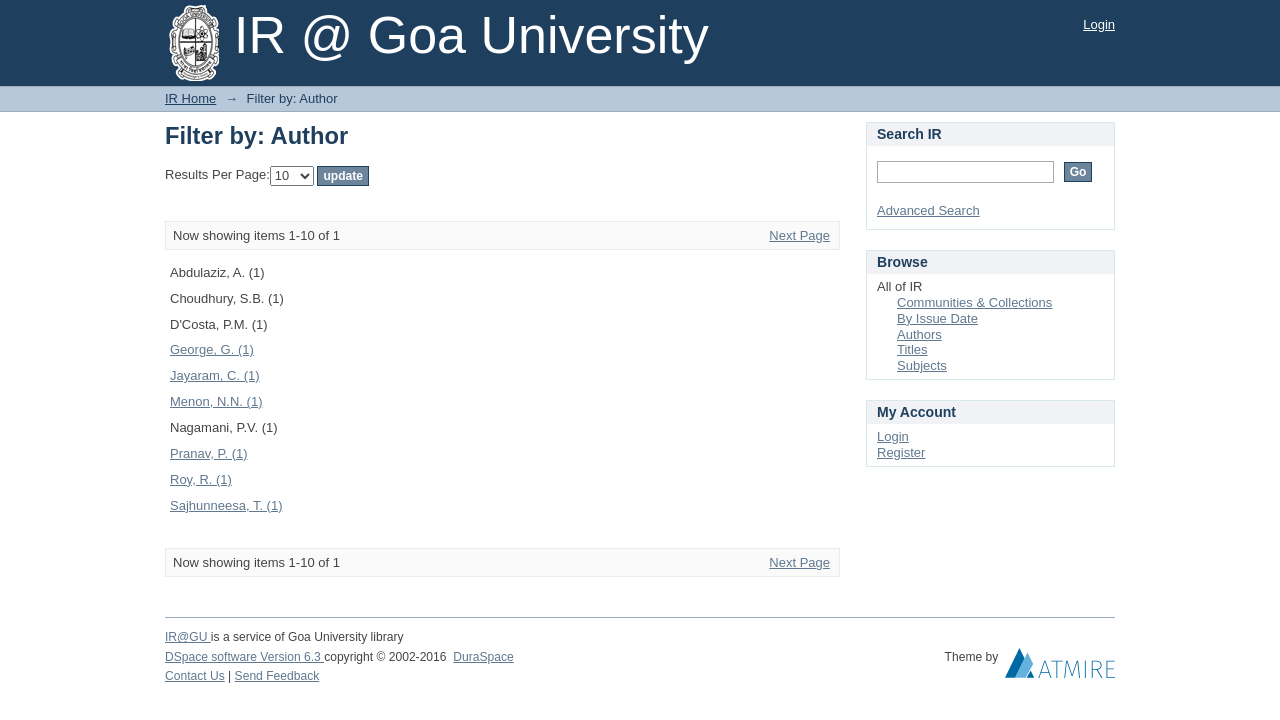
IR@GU (188, 637)
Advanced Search (928, 210)
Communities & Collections (974, 302)
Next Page (799, 235)
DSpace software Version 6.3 (244, 657)
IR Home (190, 98)
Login (1099, 24)
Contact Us (195, 676)
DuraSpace (483, 657)
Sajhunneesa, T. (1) (226, 505)
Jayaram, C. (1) (215, 375)
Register (901, 452)
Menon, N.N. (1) (216, 401)
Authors (919, 334)
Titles (912, 349)
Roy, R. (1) (201, 479)
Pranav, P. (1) (209, 453)
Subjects (922, 365)
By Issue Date (937, 318)
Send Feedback (277, 676)
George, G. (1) (212, 349)
